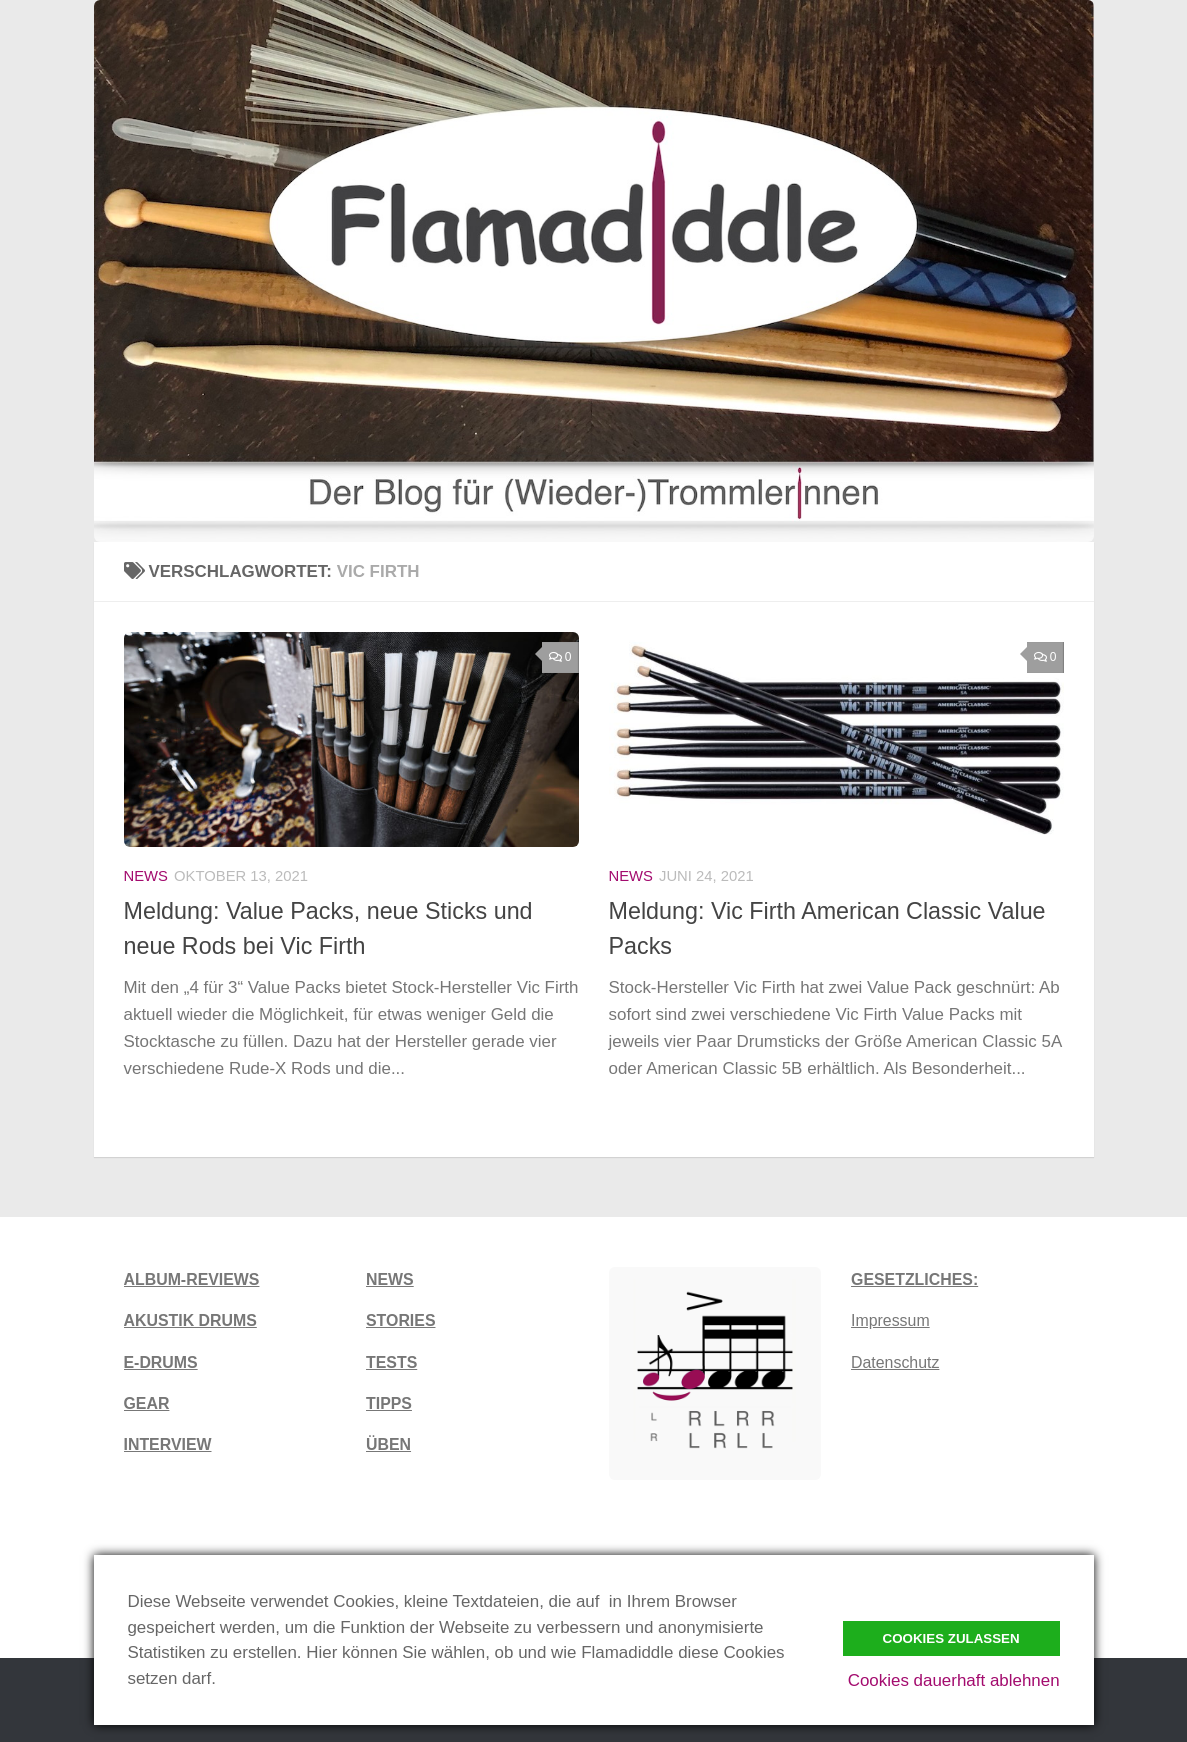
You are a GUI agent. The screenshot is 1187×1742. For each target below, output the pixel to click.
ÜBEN (388, 1444)
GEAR (147, 1403)
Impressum (890, 1320)
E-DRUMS (161, 1362)
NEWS (390, 1279)
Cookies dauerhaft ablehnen (954, 1680)
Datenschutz (895, 1362)
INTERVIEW (168, 1444)
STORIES (400, 1320)
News (146, 876)
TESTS (391, 1362)
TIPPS (389, 1403)
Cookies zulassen (951, 1638)
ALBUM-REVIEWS (192, 1279)
